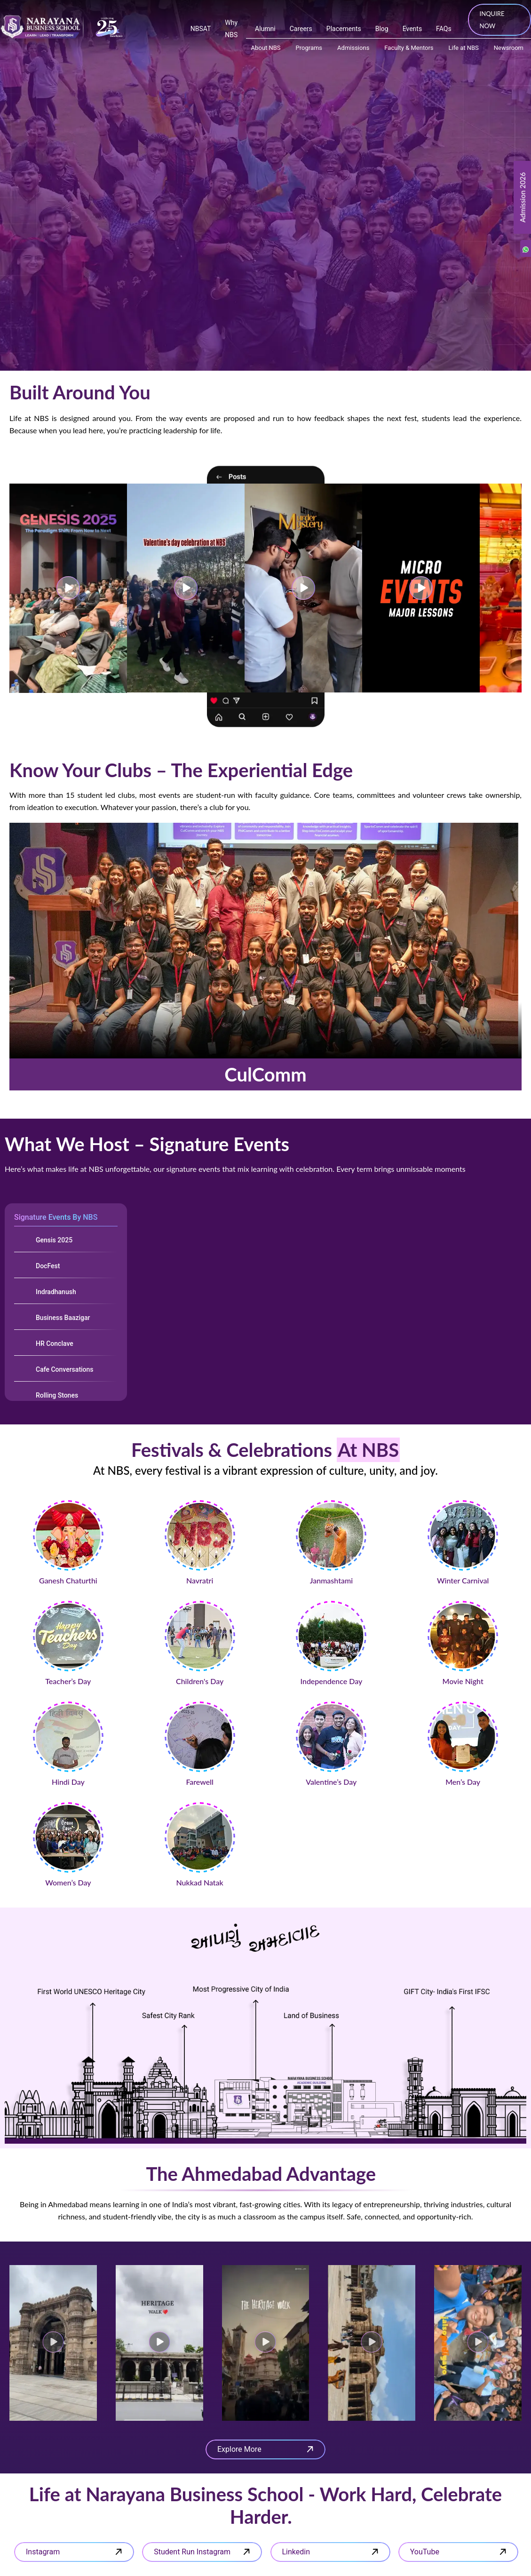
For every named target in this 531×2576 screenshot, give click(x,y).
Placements (343, 28)
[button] (52, 2343)
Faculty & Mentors (408, 47)
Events (412, 28)
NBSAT (200, 28)
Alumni (265, 28)
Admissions (353, 47)
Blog (381, 28)
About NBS (266, 47)
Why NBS (231, 29)
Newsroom (508, 47)
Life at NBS (464, 47)
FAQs (444, 28)
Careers (301, 28)
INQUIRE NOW (492, 20)
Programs (309, 47)
